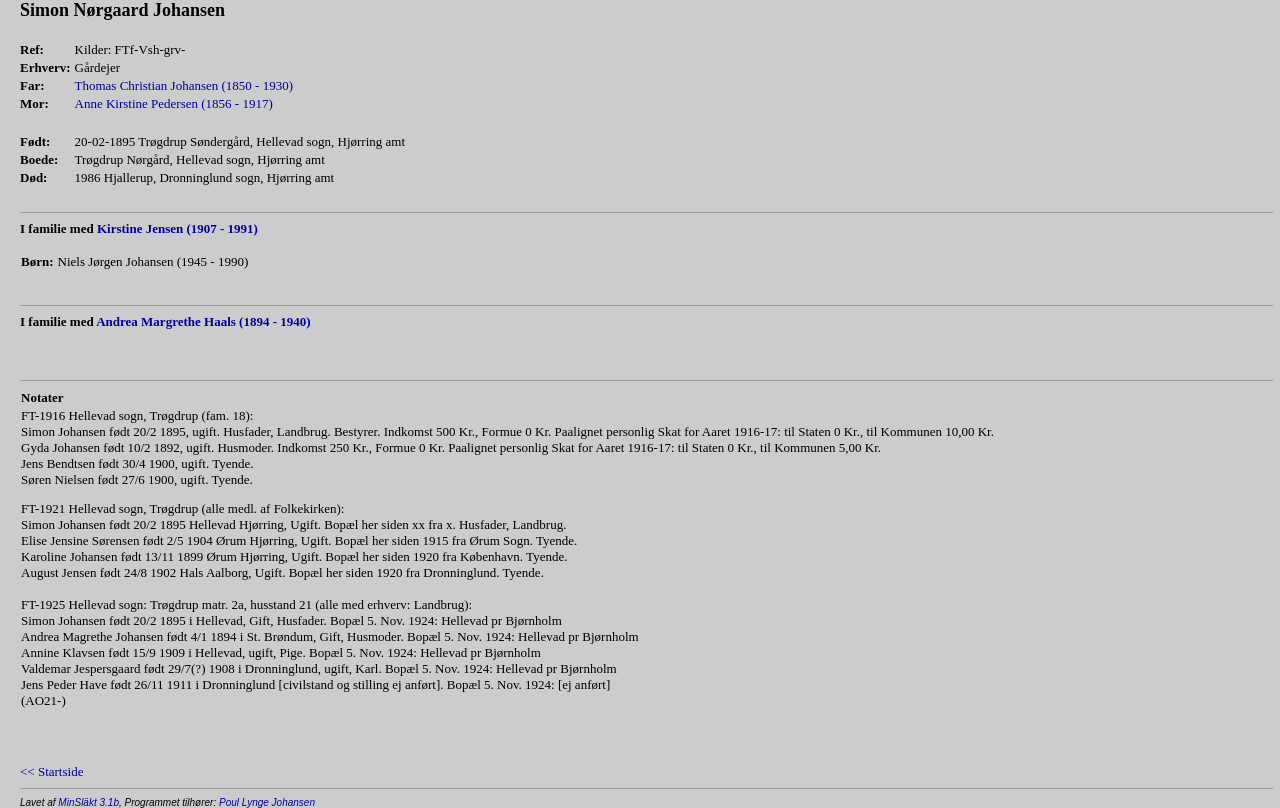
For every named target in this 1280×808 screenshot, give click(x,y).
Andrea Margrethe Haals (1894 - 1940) (203, 321)
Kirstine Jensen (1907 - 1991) (177, 228)
